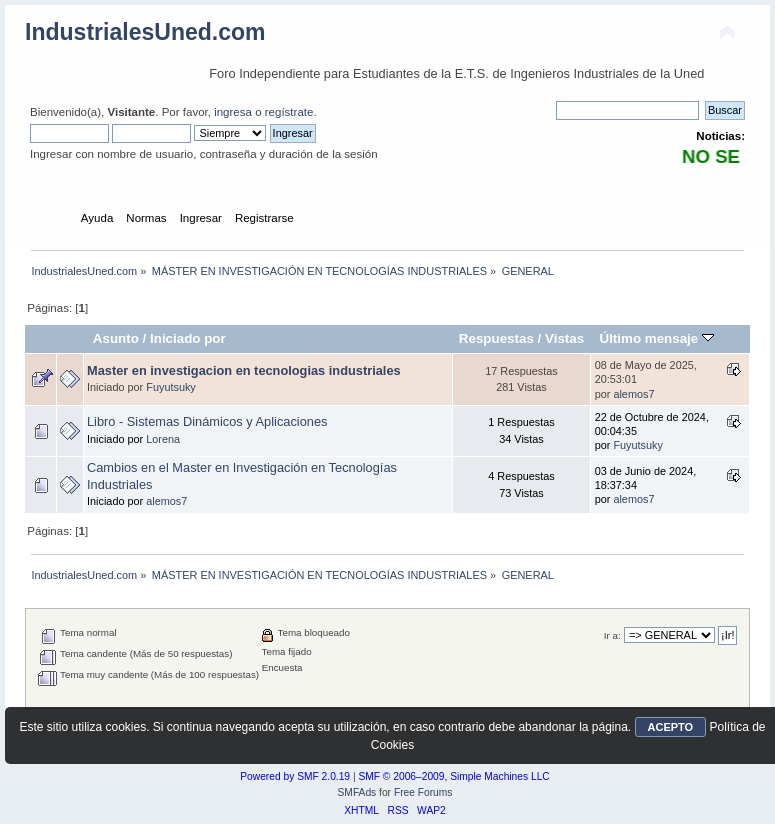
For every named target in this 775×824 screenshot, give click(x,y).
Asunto (116, 338)
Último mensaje (656, 338)
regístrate (289, 112)
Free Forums (423, 792)
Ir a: (612, 635)
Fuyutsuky (171, 387)
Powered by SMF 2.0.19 (295, 776)
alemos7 (633, 394)
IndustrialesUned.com (145, 32)
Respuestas (496, 338)
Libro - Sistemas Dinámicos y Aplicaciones (207, 421)
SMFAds (357, 792)
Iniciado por (188, 338)
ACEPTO (671, 727)
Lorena (163, 439)
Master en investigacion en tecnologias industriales (244, 370)
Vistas (564, 338)
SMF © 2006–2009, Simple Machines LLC (453, 776)
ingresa (233, 112)
